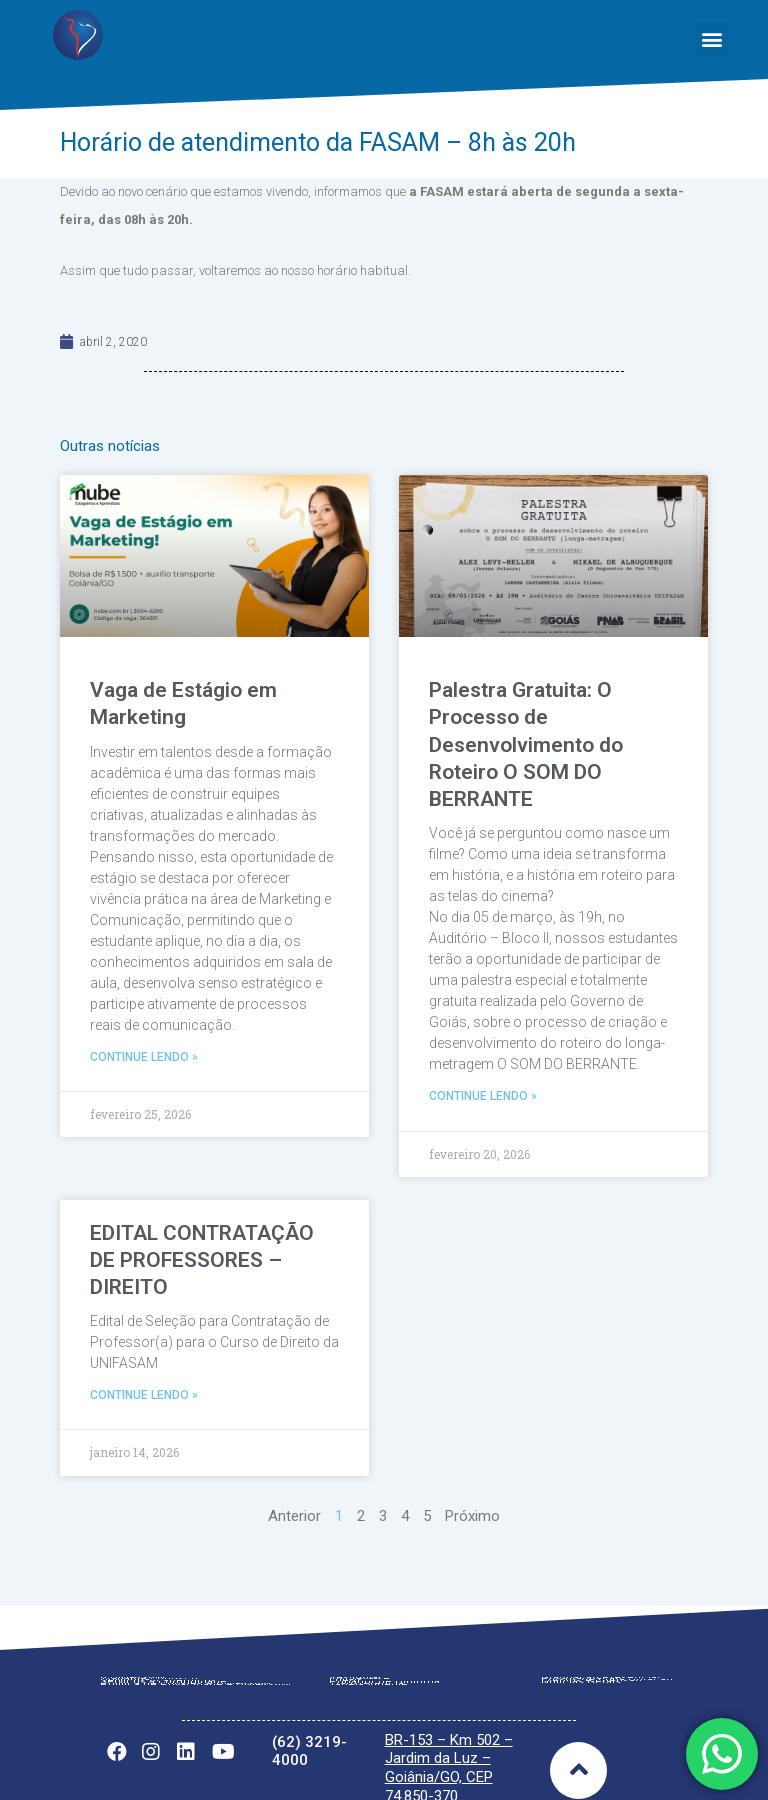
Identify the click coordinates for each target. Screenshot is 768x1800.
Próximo (472, 1489)
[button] (711, 39)
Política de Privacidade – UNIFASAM (195, 1656)
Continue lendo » (144, 1057)
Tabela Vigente (368, 1656)
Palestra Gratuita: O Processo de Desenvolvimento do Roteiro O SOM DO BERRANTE (526, 744)
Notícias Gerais (581, 1654)
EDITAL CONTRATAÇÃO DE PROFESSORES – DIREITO (202, 1232)
